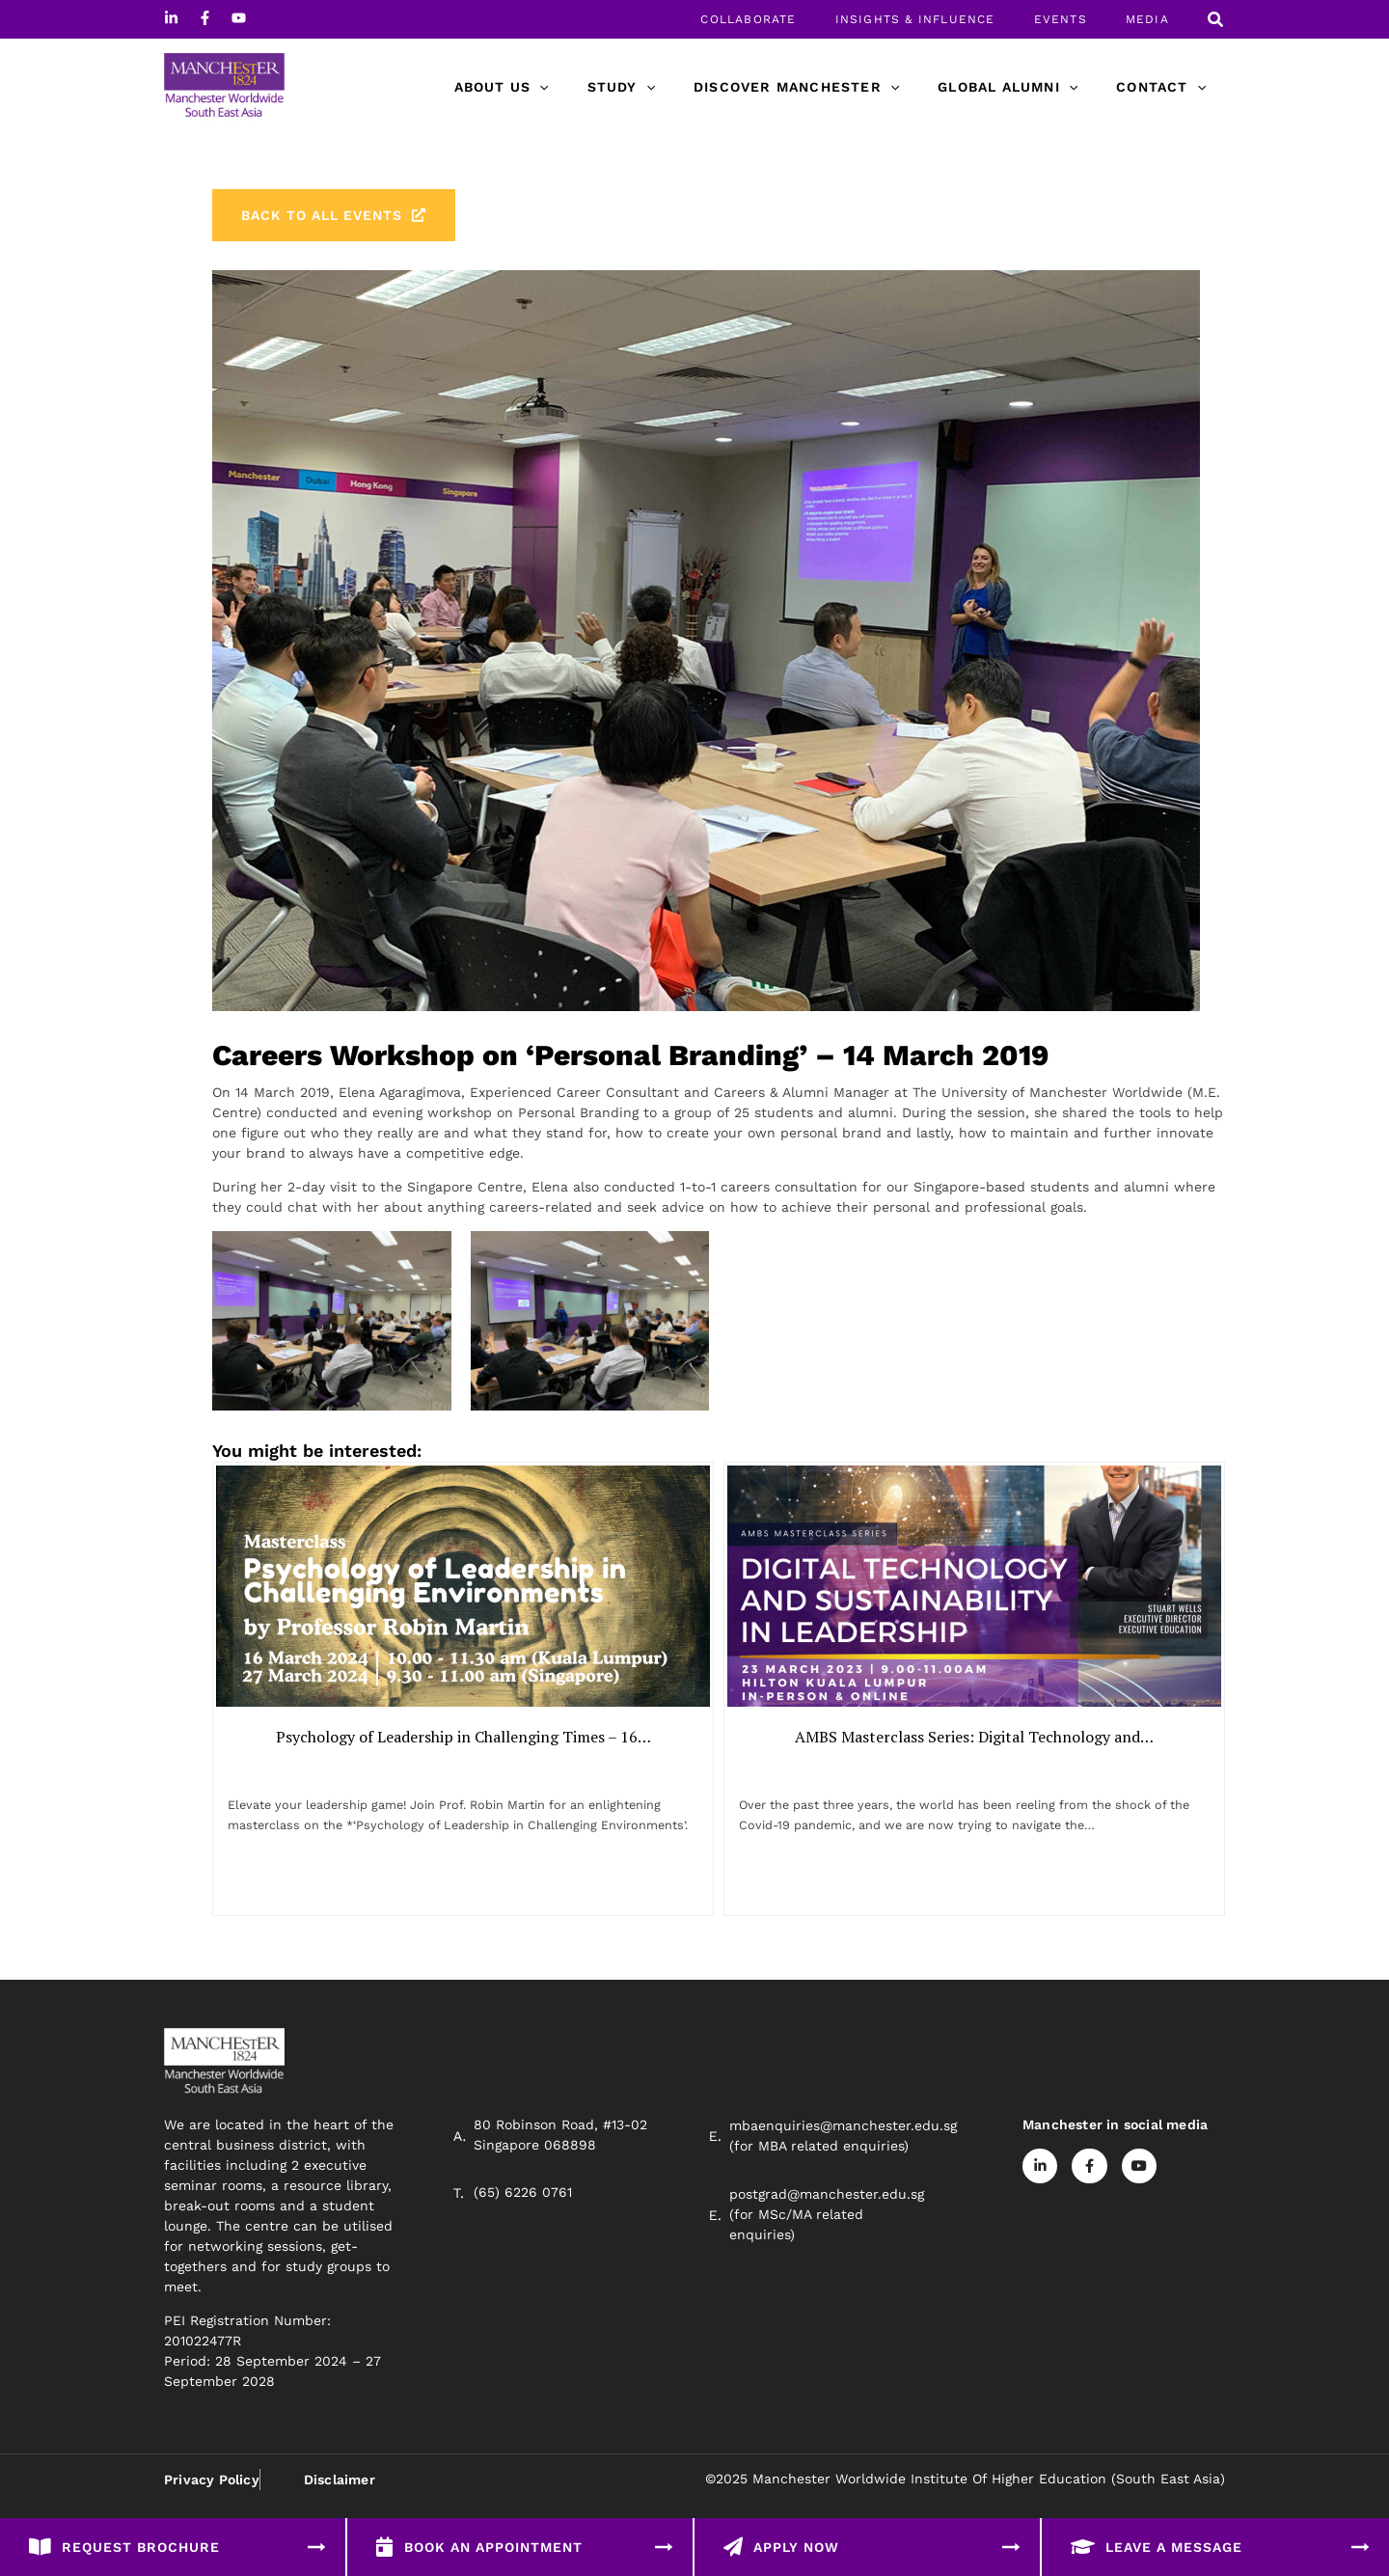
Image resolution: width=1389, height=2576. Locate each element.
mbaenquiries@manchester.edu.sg (843, 2143)
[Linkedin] (171, 18)
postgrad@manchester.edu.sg (826, 2211)
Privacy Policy (211, 2498)
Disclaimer (338, 2498)
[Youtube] (239, 18)
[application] (591, 87)
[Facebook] (205, 18)
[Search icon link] (1216, 22)
